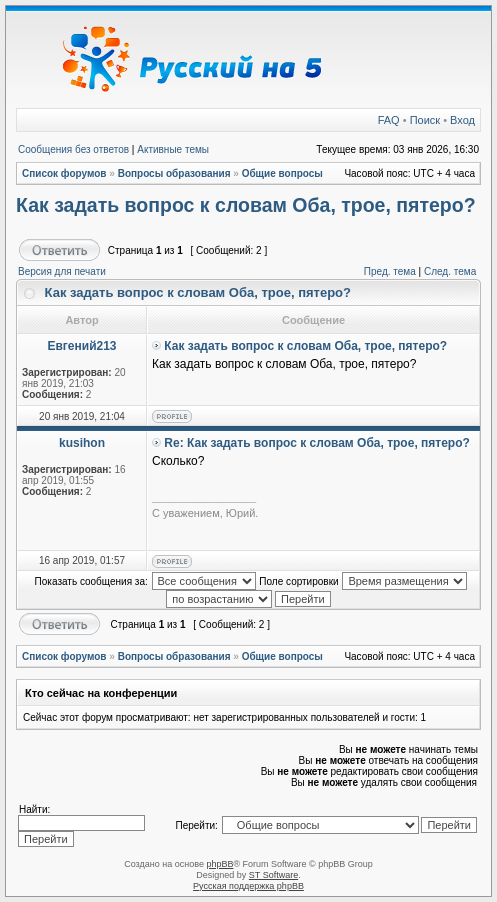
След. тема (450, 271)
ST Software (273, 875)
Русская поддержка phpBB (248, 886)
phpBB (219, 864)
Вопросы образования (174, 173)
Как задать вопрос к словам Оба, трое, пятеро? (246, 205)
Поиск (425, 120)
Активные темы (173, 149)
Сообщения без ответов (73, 149)
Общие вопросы (282, 173)
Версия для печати (62, 271)
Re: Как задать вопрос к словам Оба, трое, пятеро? (317, 443)
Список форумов (64, 173)
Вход (462, 120)
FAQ (389, 120)
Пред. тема (390, 271)
